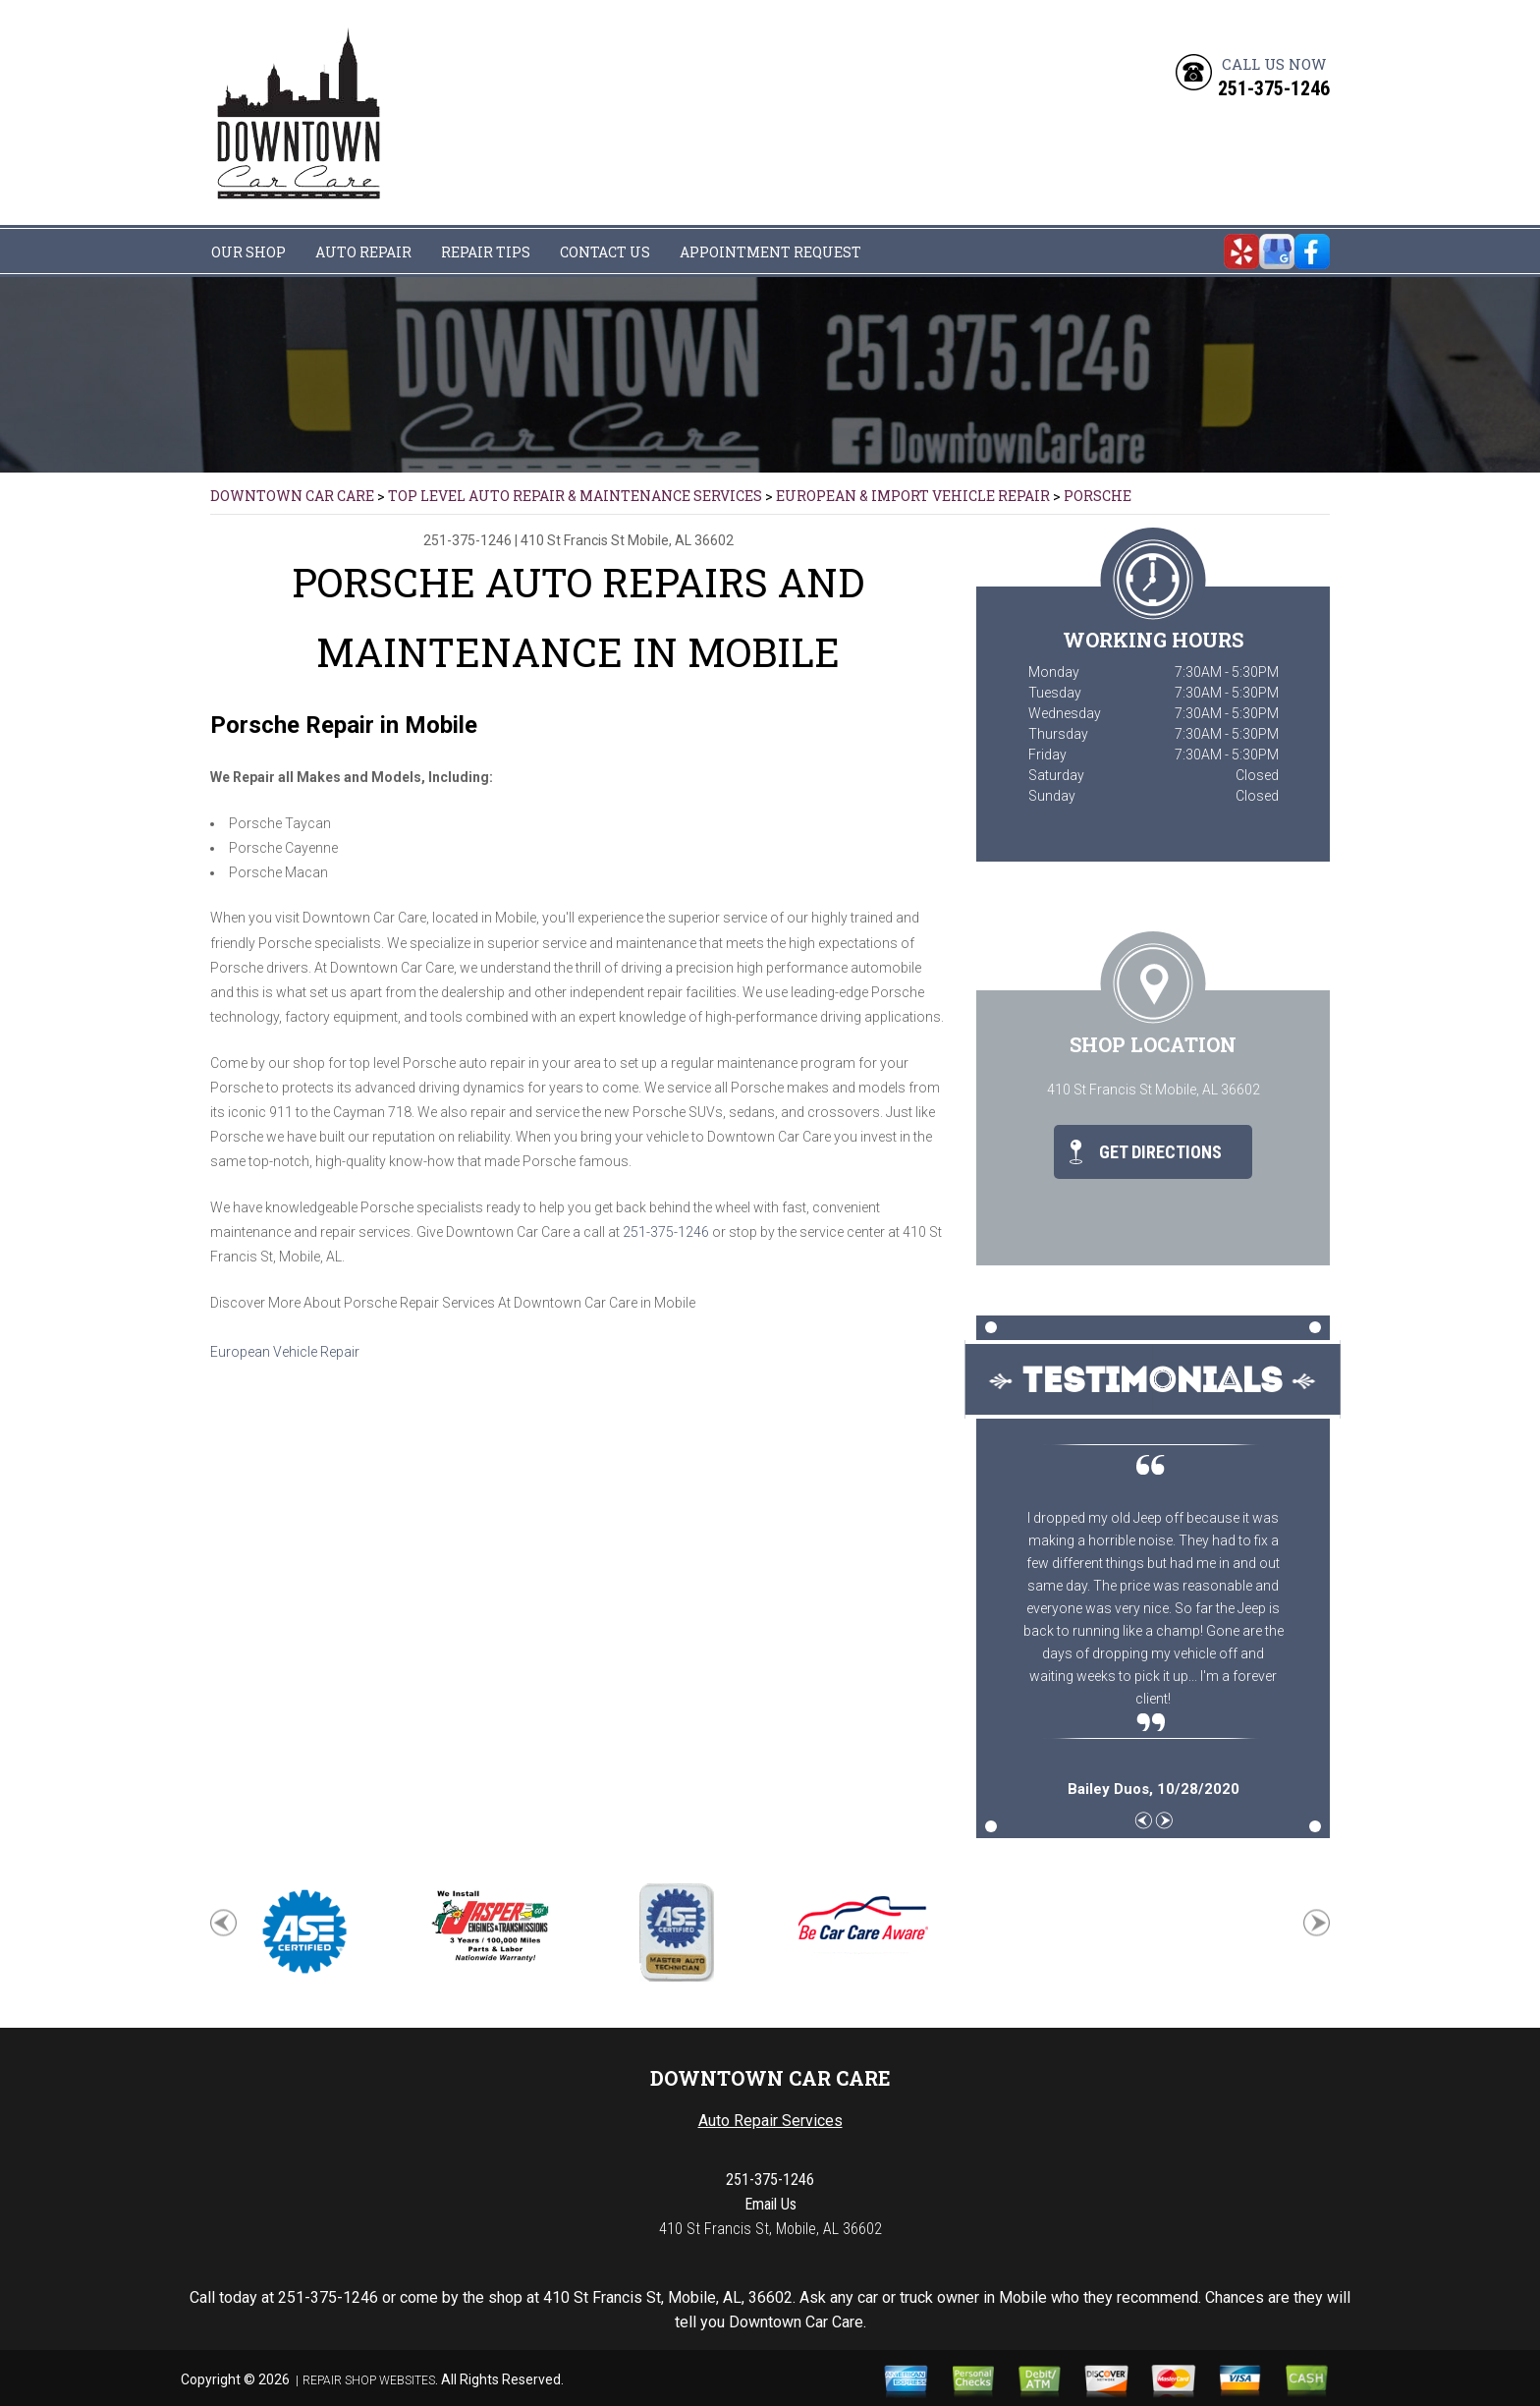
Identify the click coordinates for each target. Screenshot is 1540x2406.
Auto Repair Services (770, 2120)
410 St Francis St (573, 540)
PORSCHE (1097, 495)
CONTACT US (605, 252)
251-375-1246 (1274, 88)
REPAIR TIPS (485, 252)
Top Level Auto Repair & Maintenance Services (575, 495)
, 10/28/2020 (1153, 1789)
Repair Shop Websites (368, 2380)
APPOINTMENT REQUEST (770, 252)
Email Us (770, 2204)
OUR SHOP (248, 252)
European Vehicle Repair (284, 1352)
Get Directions (1146, 1152)
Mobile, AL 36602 (681, 540)
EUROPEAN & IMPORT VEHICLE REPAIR (913, 495)
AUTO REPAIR (363, 252)
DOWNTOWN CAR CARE (292, 495)
